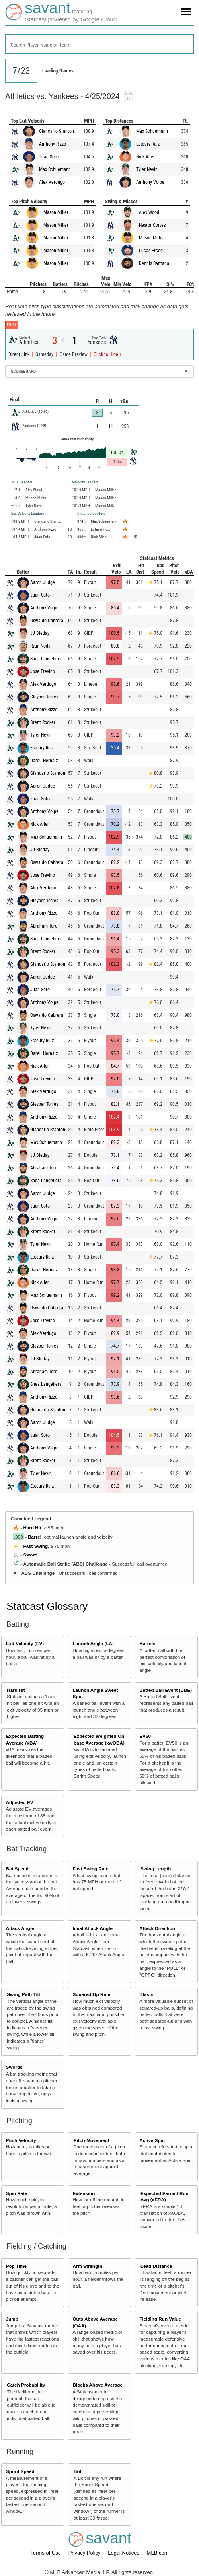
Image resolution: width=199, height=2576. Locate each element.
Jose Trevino (42, 671)
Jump (12, 2318)
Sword (30, 1554)
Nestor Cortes (152, 225)
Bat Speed (17, 1868)
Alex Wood (149, 212)
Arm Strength (87, 2266)
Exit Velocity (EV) (25, 1643)
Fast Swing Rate (90, 1868)
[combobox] (99, 44)
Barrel (34, 1536)
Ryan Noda (40, 646)
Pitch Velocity (21, 2140)
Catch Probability (26, 2384)
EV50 (145, 1736)
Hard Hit (32, 1527)
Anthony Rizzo (52, 144)
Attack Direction (157, 1928)
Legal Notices (124, 2553)
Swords (14, 2067)
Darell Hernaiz (44, 760)
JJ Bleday (39, 633)
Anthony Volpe (150, 182)
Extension (83, 2193)
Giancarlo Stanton (56, 131)
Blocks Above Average (97, 2384)
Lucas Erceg (151, 250)
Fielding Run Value (160, 2318)
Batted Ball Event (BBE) (165, 1690)
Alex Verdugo (52, 182)
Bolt (78, 2471)
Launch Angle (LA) (92, 1643)
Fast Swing (35, 1546)
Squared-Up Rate (91, 1994)
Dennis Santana (154, 263)
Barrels (147, 1643)
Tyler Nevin (147, 169)
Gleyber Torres (44, 697)
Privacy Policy (85, 2553)
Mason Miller (55, 212)
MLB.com (158, 2553)
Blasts (146, 1994)
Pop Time (16, 2266)
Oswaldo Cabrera (46, 620)
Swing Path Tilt (23, 1994)
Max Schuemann (55, 169)
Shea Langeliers (45, 659)
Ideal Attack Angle (92, 1928)
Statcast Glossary (47, 1606)
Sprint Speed (20, 2471)
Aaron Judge (42, 582)
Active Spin (152, 2140)
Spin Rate (16, 2193)
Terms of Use (46, 2553)
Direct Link (19, 354)
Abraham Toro (43, 926)
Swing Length (155, 1868)
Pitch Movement (91, 2140)
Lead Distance (156, 2266)
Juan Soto (49, 157)
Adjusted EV (19, 1802)
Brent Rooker (42, 722)
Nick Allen (146, 157)
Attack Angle (20, 1928)
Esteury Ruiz (148, 144)
